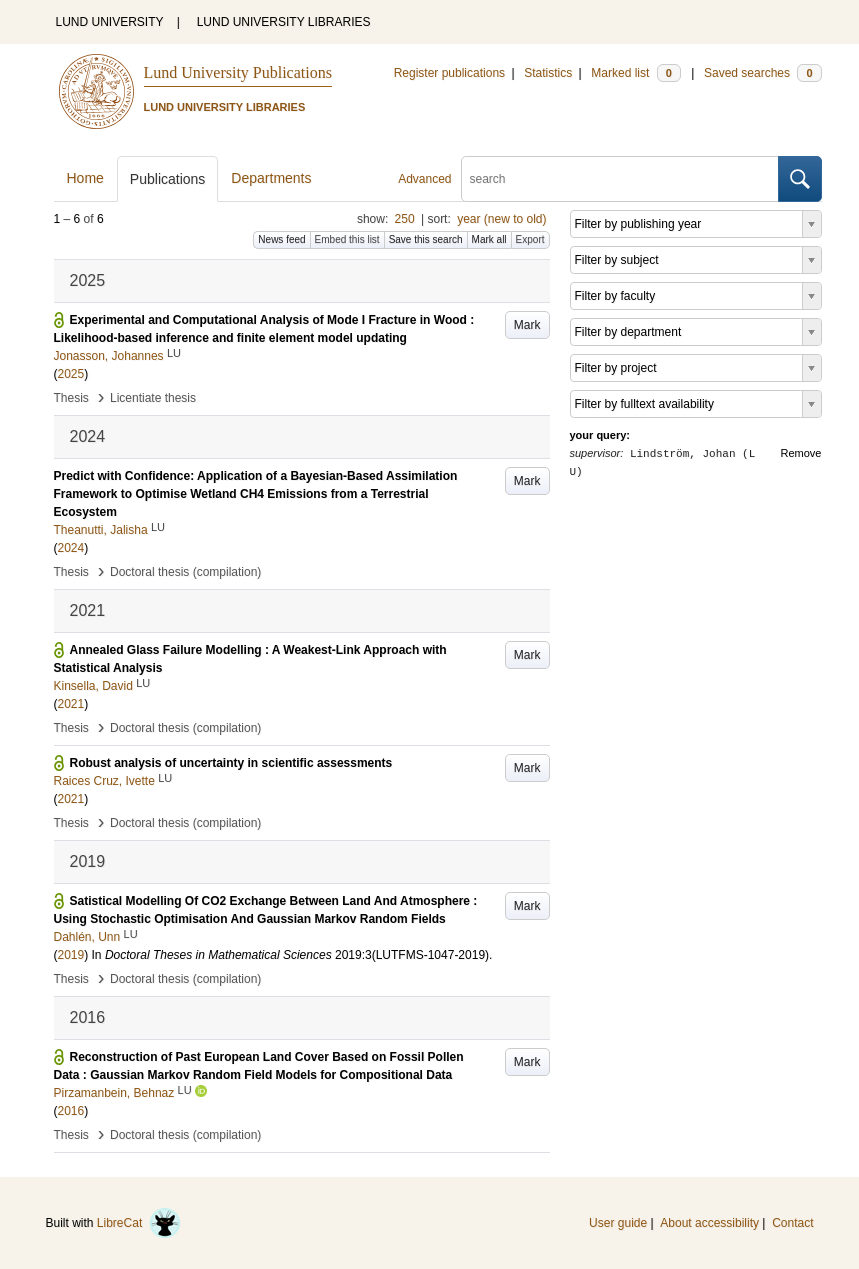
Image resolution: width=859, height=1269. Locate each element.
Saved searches (763, 73)
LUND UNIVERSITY (110, 22)
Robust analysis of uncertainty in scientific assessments (231, 763)
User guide (618, 1223)
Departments (271, 178)
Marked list (635, 73)
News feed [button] (281, 239)
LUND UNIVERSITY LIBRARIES (284, 22)
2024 (71, 548)
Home (85, 178)
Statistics (548, 73)
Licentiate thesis (153, 398)
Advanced (424, 179)
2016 (71, 1111)
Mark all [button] (489, 239)
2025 (71, 374)
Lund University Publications (238, 72)
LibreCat (139, 1223)
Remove (801, 453)
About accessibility (709, 1223)
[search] (620, 179)
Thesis (71, 398)
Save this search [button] (426, 239)
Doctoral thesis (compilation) (185, 572)
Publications (168, 179)
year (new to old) (501, 219)
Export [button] (530, 239)
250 (405, 219)
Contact (792, 1223)
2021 (71, 704)
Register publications (449, 73)
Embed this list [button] (347, 239)
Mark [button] (527, 325)
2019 (71, 955)
